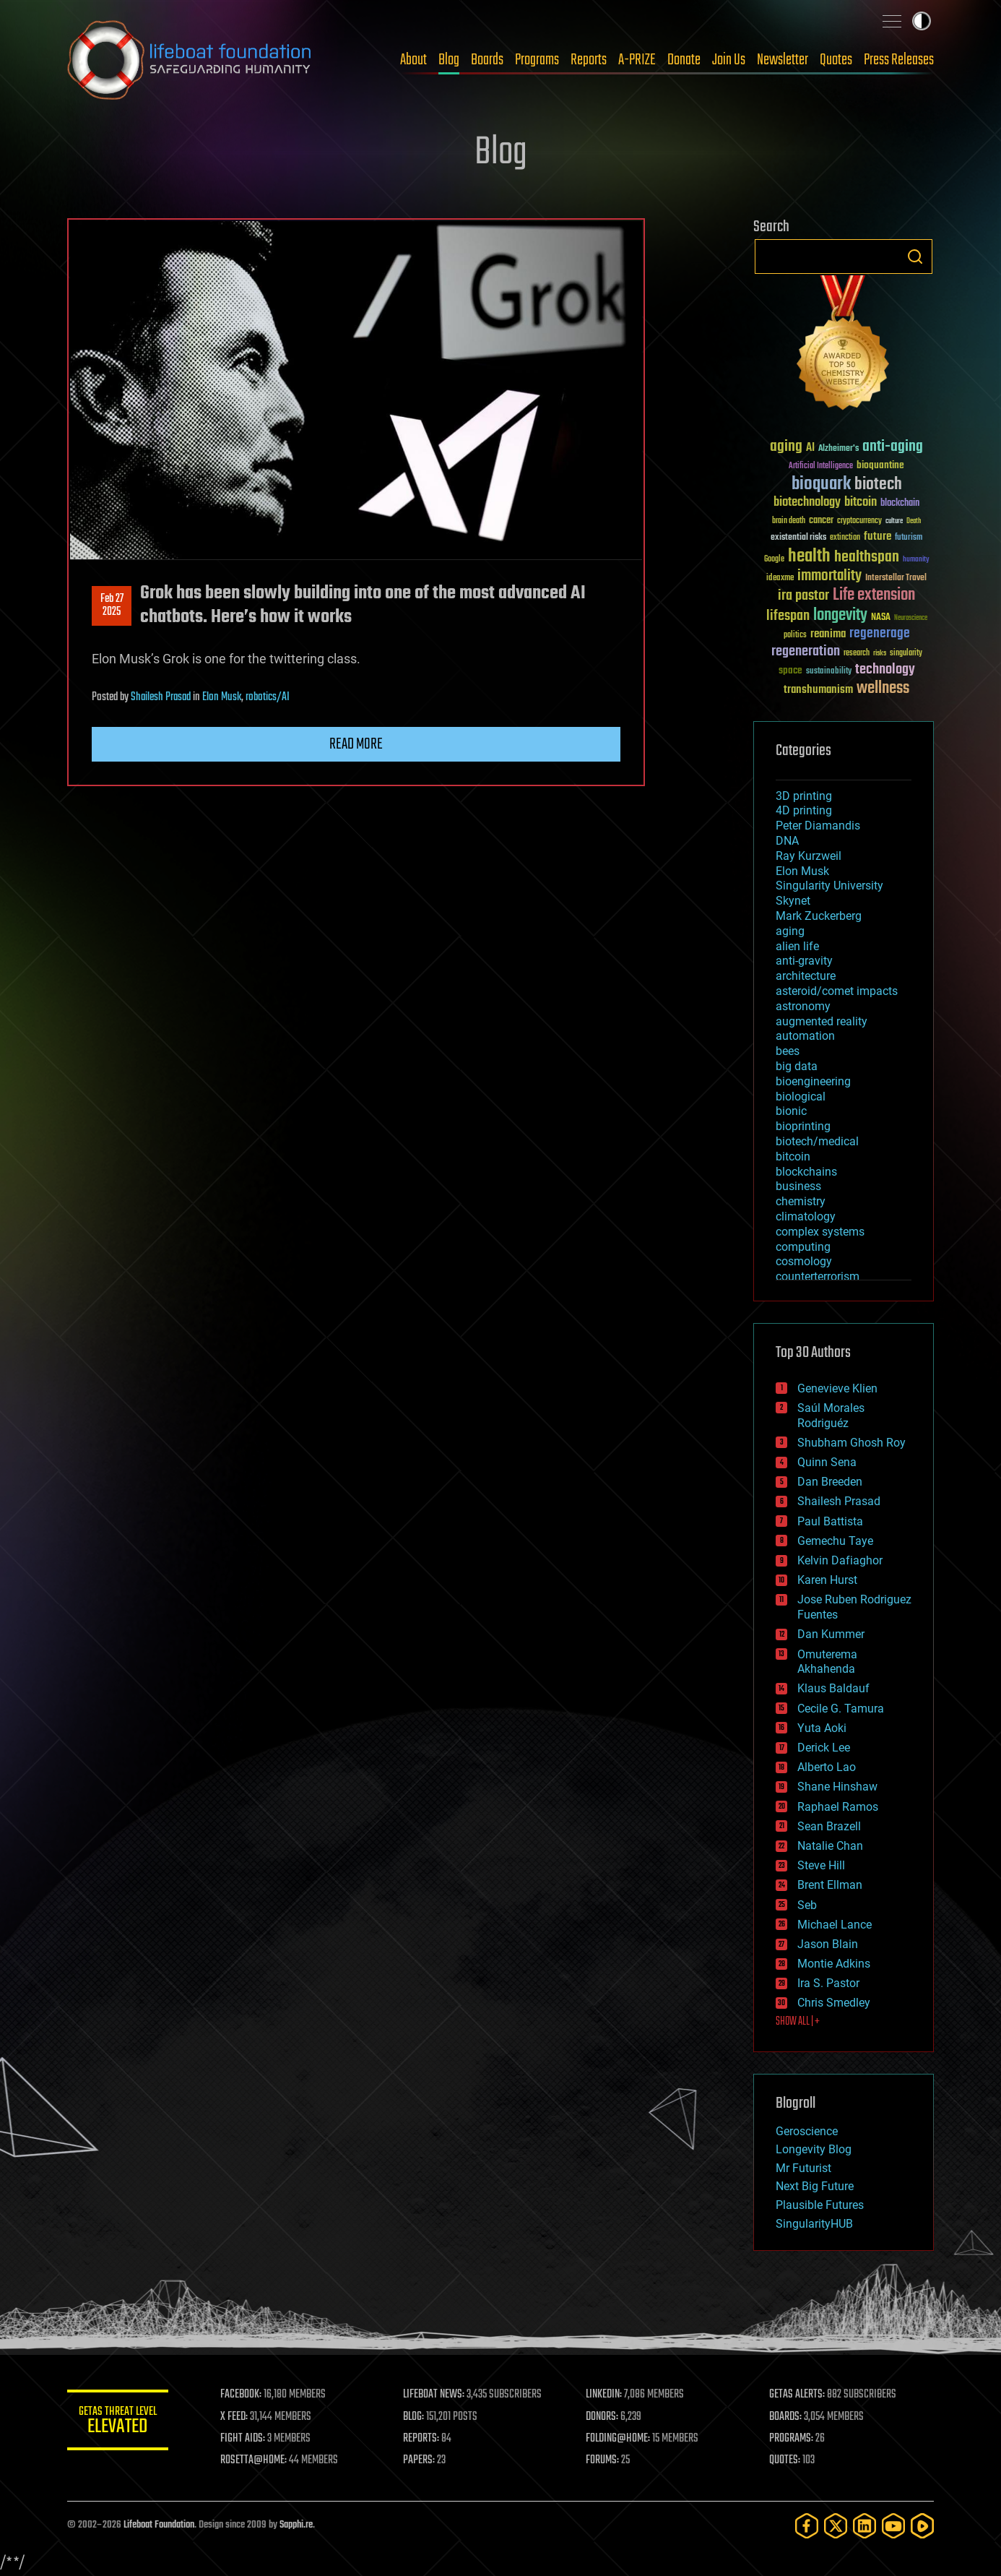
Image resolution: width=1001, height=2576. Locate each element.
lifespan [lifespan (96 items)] (788, 616)
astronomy (803, 1006)
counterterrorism (817, 1276)
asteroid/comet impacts (837, 991)
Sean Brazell (829, 1826)
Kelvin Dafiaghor (840, 1560)
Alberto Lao (826, 1767)
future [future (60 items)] (877, 536)
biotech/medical (817, 1141)
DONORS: (602, 2417)
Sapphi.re (296, 2525)
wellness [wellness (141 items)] (883, 688)
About (413, 60)
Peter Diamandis (818, 825)
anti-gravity (804, 961)
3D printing (804, 796)
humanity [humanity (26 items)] (916, 560)
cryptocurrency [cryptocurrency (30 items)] (859, 521)
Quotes (836, 60)
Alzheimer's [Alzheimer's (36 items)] (838, 449)
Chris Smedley (833, 2002)
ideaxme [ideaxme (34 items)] (780, 579)
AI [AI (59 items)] (810, 448)
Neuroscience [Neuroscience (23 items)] (910, 619)
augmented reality (821, 1021)
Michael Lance (834, 1924)
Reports (589, 60)
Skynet (793, 901)
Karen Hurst (827, 1580)
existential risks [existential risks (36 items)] (798, 538)
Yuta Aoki (821, 1728)
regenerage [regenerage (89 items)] (879, 634)
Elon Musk (221, 697)
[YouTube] (893, 2525)
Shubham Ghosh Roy (851, 1442)
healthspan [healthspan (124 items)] (866, 557)
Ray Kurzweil (808, 856)
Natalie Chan (830, 1846)
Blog (448, 60)
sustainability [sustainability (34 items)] (829, 672)
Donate (684, 60)
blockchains (806, 1172)
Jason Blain (827, 1944)
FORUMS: (603, 2460)
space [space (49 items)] (790, 670)
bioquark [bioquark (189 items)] (821, 484)
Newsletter (782, 60)
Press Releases (899, 60)
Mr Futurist (803, 2168)
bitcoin (793, 1156)
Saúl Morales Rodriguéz (830, 1415)
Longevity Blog (814, 2149)
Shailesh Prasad (161, 697)
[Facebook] (806, 2525)
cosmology (804, 1261)
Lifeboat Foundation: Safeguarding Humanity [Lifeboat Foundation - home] (190, 60)
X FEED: (234, 2417)
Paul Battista (830, 1521)
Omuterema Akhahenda (827, 1661)
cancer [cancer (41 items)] (821, 521)
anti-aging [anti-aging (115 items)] (892, 447)
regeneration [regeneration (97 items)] (805, 651)
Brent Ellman (829, 1885)
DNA (787, 841)
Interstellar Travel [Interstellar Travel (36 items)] (896, 578)
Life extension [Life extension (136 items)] (874, 595)
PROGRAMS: (791, 2438)
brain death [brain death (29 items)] (788, 521)
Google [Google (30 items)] (774, 559)
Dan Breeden (829, 1482)
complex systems (820, 1232)
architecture (806, 976)
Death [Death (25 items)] (913, 521)
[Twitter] (835, 2525)
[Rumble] (922, 2525)
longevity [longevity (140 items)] (840, 615)
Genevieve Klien (837, 1388)
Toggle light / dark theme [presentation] (921, 21)
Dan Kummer (830, 1634)
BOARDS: (785, 2417)
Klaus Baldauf (833, 1688)
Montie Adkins (833, 1963)
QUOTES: (784, 2460)
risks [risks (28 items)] (879, 653)
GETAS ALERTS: (797, 2394)
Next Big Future (815, 2186)
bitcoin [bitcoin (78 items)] (860, 502)
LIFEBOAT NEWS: (433, 2394)
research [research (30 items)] (857, 653)
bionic (791, 1111)
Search (915, 256)
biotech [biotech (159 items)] (878, 484)
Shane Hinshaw (837, 1786)
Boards (487, 60)
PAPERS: (419, 2460)
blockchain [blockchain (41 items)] (899, 503)
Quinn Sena (827, 1462)
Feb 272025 (112, 606)
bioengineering (813, 1081)
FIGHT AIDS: (242, 2438)
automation (805, 1036)
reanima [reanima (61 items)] (828, 634)
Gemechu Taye (835, 1541)
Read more (356, 744)
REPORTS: (421, 2438)
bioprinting (803, 1126)
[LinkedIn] (864, 2525)
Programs (537, 60)
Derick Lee (823, 1747)
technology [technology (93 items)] (885, 670)
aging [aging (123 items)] (786, 447)
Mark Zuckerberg (819, 916)
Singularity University (829, 885)
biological (801, 1096)
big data (797, 1066)
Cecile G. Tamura (840, 1708)
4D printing (804, 810)
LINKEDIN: (604, 2394)
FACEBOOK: (240, 2394)
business (798, 1186)
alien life (797, 946)
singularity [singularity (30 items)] (906, 653)
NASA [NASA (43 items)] (880, 618)
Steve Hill (821, 1865)
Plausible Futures (820, 2205)
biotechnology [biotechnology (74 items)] (807, 502)
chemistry (801, 1201)
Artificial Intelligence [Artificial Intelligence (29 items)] (821, 466)
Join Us (728, 60)
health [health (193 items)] (809, 556)
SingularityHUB (814, 2224)
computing (803, 1247)
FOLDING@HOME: (618, 2438)
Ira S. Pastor (828, 1983)
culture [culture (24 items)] (894, 521)
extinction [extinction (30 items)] (845, 538)
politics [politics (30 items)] (795, 635)
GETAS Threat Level (118, 2422)
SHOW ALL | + (798, 2021)
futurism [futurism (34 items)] (908, 538)
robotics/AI (268, 697)
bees (788, 1051)
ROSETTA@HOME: (253, 2460)
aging (790, 931)
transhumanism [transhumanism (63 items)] (818, 690)
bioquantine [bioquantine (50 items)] (880, 465)
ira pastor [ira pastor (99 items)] (803, 595)
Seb (807, 1905)
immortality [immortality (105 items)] (829, 576)
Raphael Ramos (837, 1807)
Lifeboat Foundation (159, 2525)
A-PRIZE (637, 60)
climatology (806, 1216)
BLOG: (413, 2417)
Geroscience (807, 2131)
